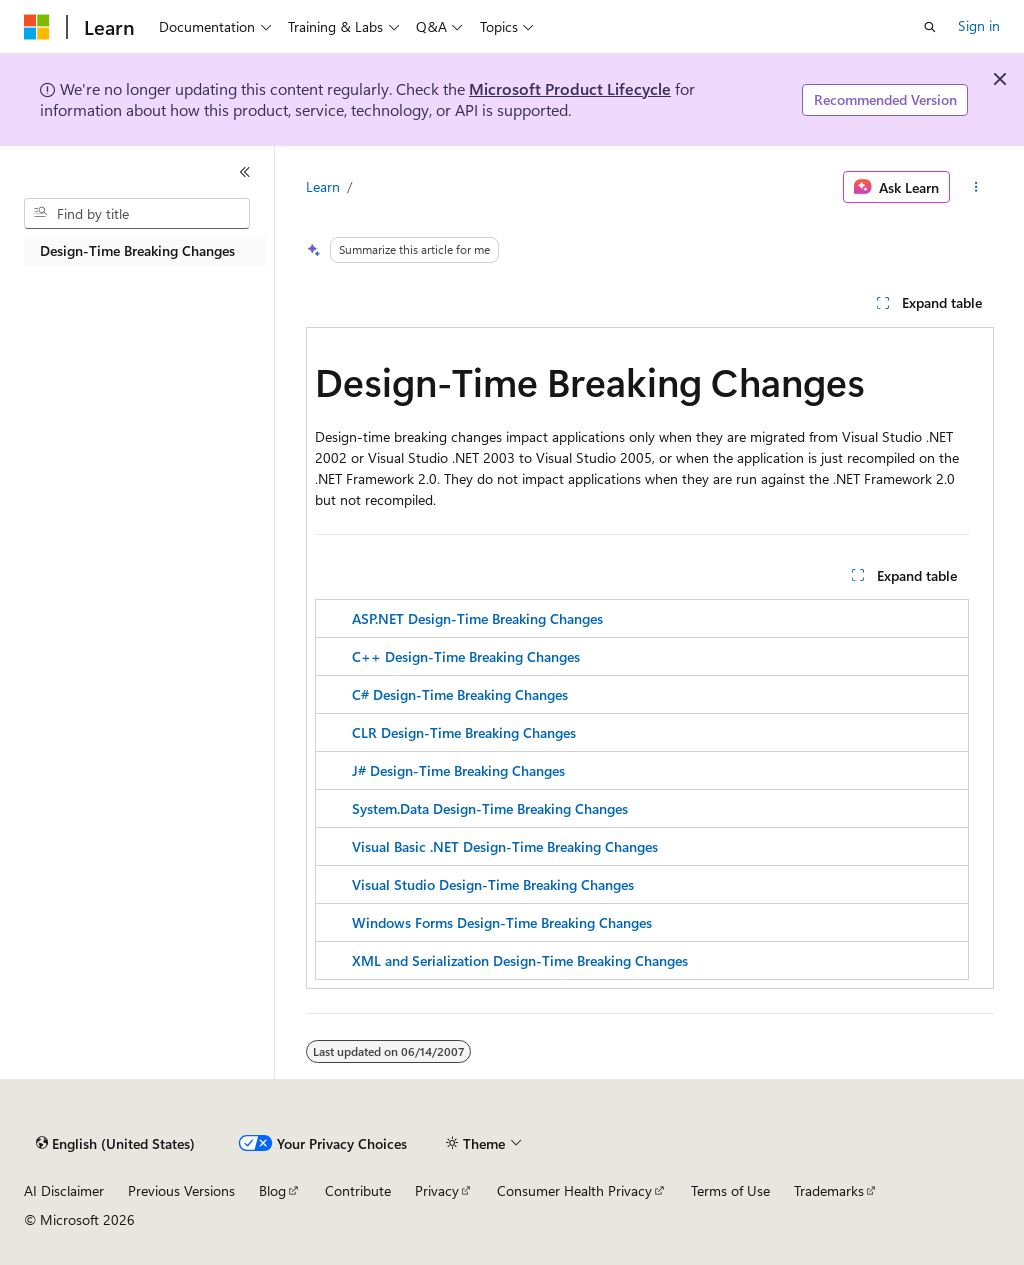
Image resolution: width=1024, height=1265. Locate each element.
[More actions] (975, 187)
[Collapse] (245, 172)
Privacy (437, 1190)
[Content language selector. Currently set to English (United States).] (115, 1144)
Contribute (358, 1190)
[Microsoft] (37, 27)
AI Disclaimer (64, 1190)
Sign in (979, 25)
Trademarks (829, 1190)
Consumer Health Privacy (574, 1190)
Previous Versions (181, 1190)
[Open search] (930, 27)
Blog (272, 1190)
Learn (323, 186)
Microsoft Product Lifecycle (570, 88)
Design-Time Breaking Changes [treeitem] (137, 250)
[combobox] (137, 214)
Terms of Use (730, 1190)
